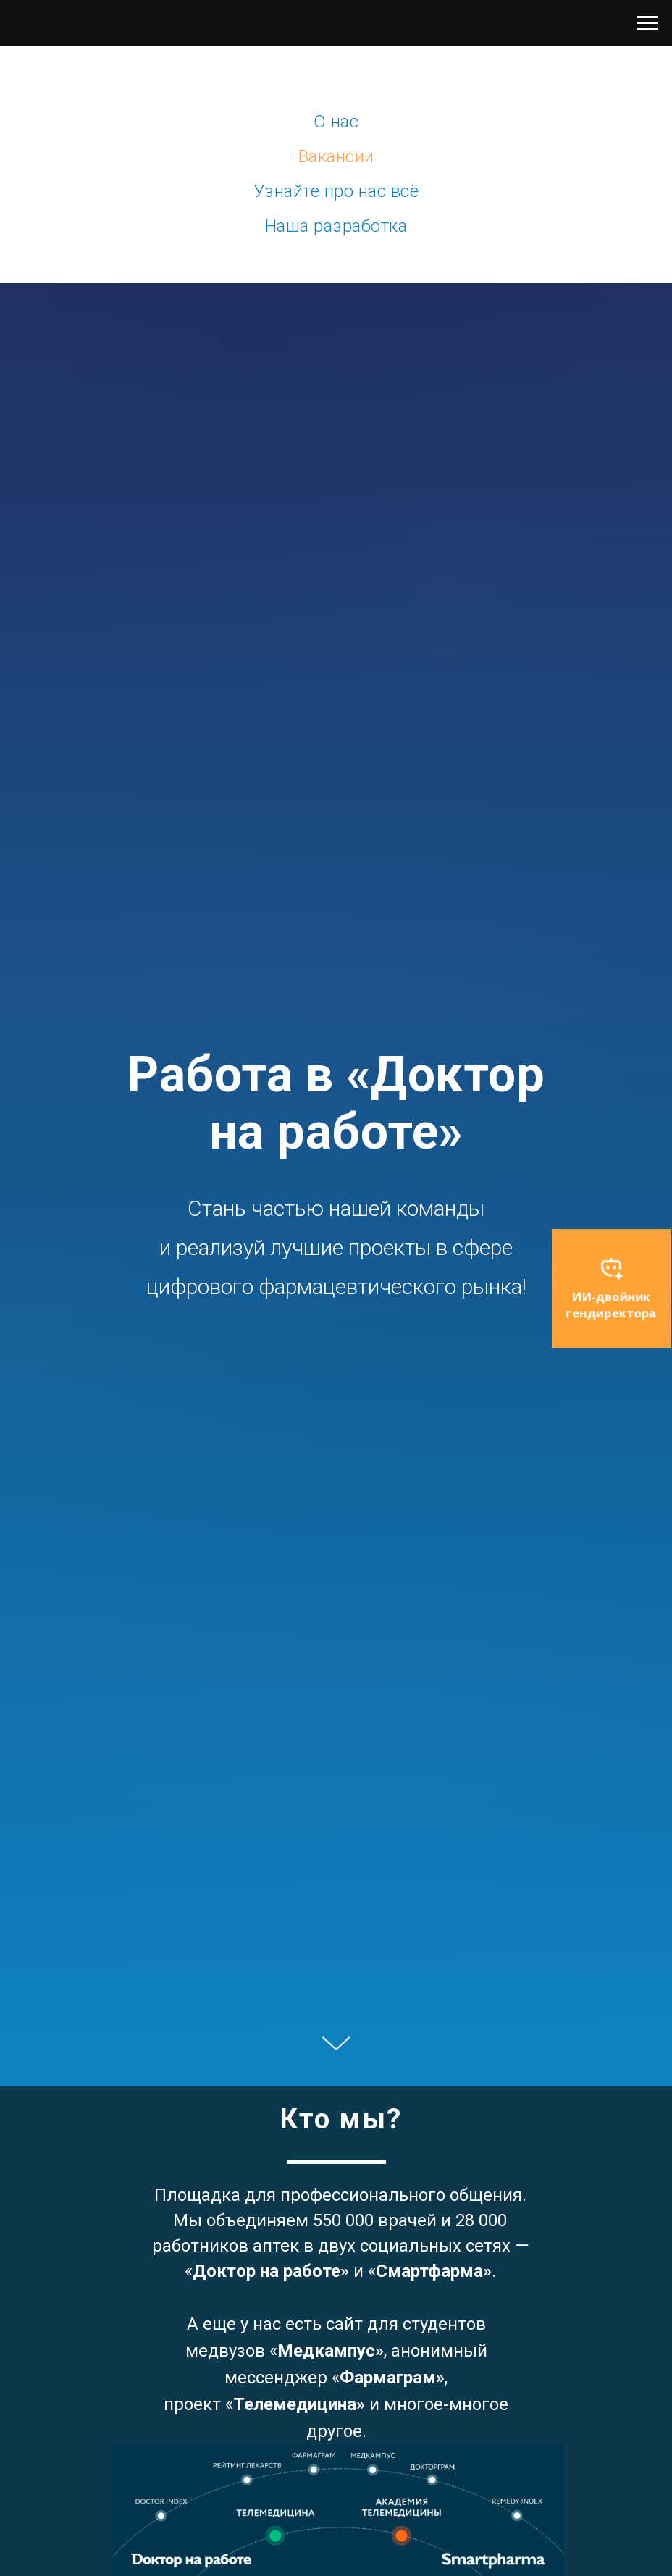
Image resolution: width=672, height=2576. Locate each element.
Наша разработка (336, 226)
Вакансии (336, 156)
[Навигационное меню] (647, 23)
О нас (336, 122)
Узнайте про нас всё (336, 191)
